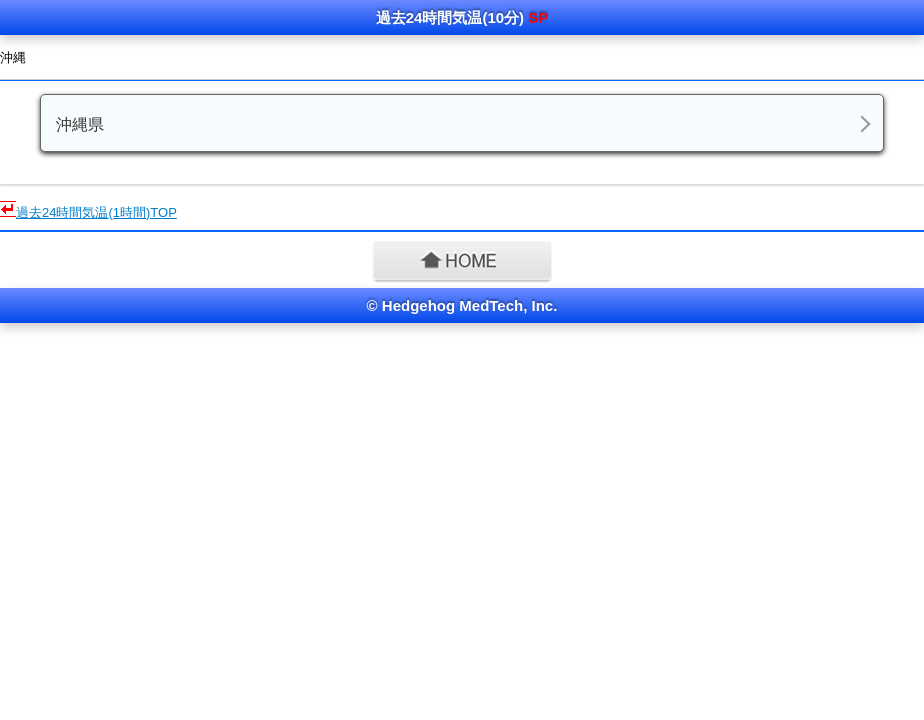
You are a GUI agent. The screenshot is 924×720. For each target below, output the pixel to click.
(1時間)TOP (96, 212)
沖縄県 (80, 124)
